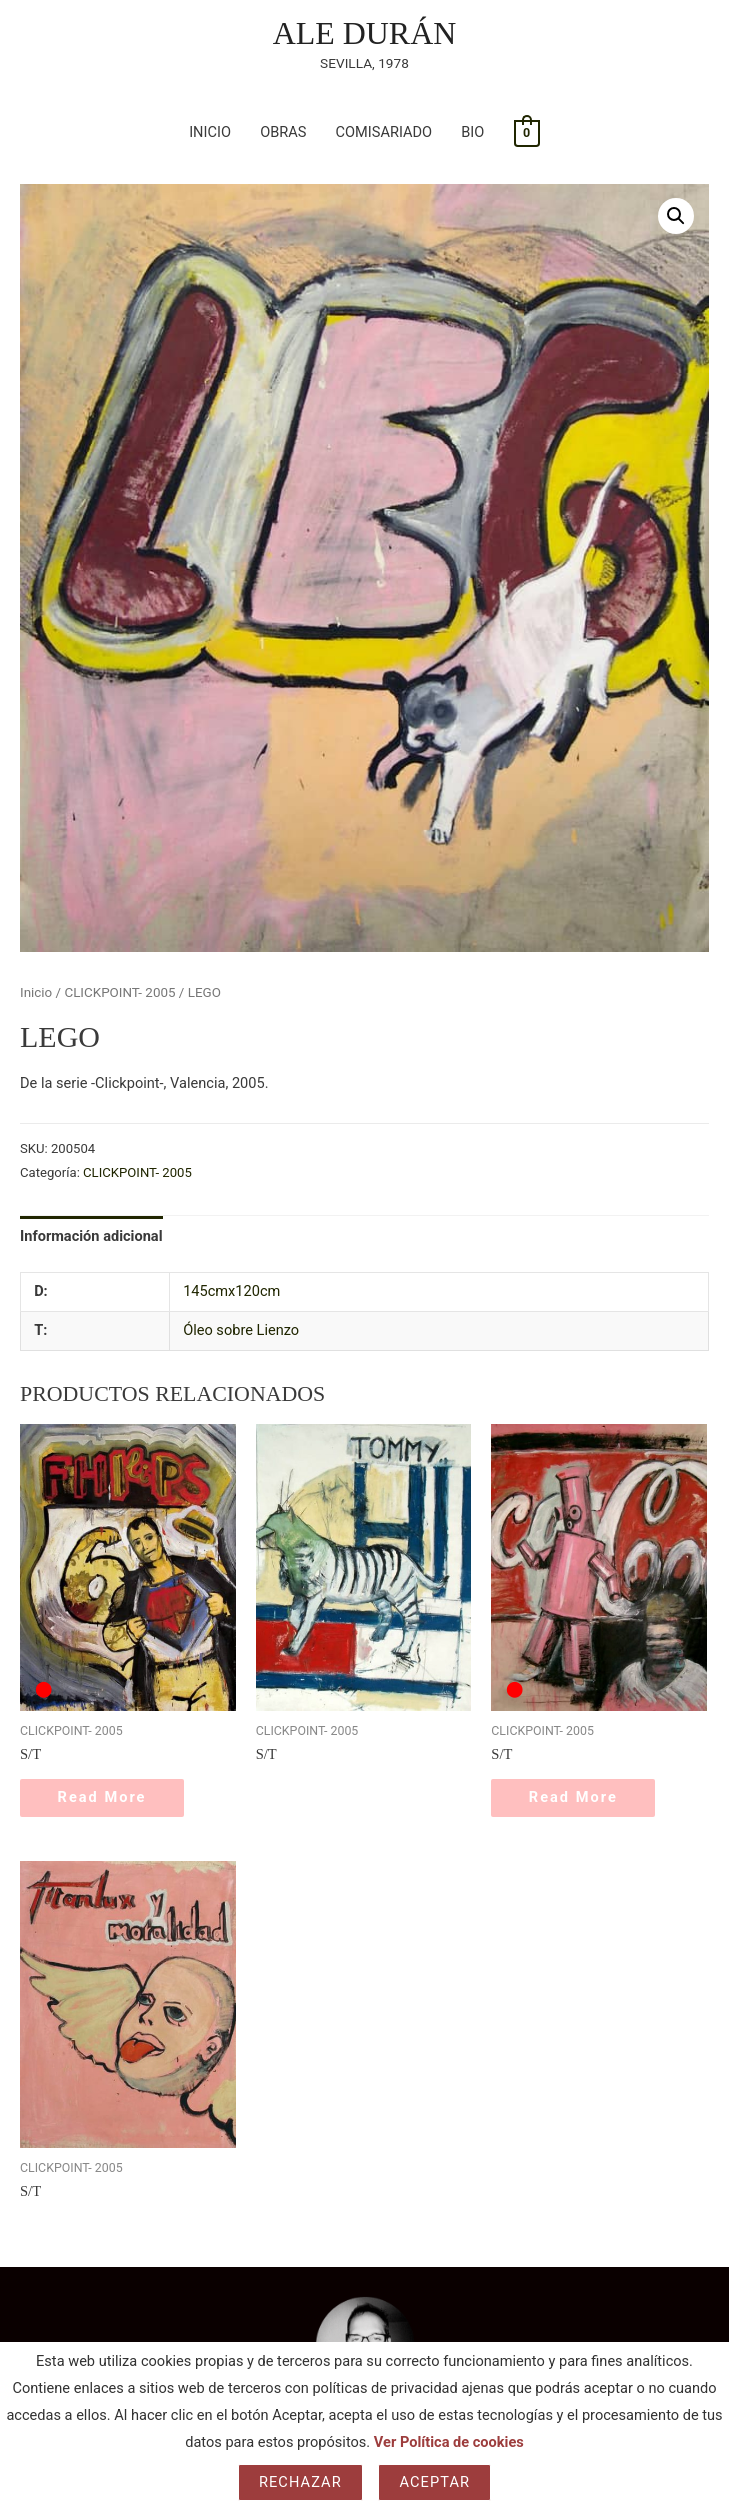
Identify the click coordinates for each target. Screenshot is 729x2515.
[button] (676, 216)
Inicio (36, 992)
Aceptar (434, 2482)
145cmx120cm (231, 1291)
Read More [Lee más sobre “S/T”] (104, 1798)
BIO (472, 132)
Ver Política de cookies (449, 2442)
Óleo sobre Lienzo (241, 1330)
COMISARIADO (384, 132)
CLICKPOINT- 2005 (119, 992)
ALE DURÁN (364, 33)
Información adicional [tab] (91, 1236)
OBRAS (283, 132)
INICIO (210, 132)
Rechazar (300, 2482)
